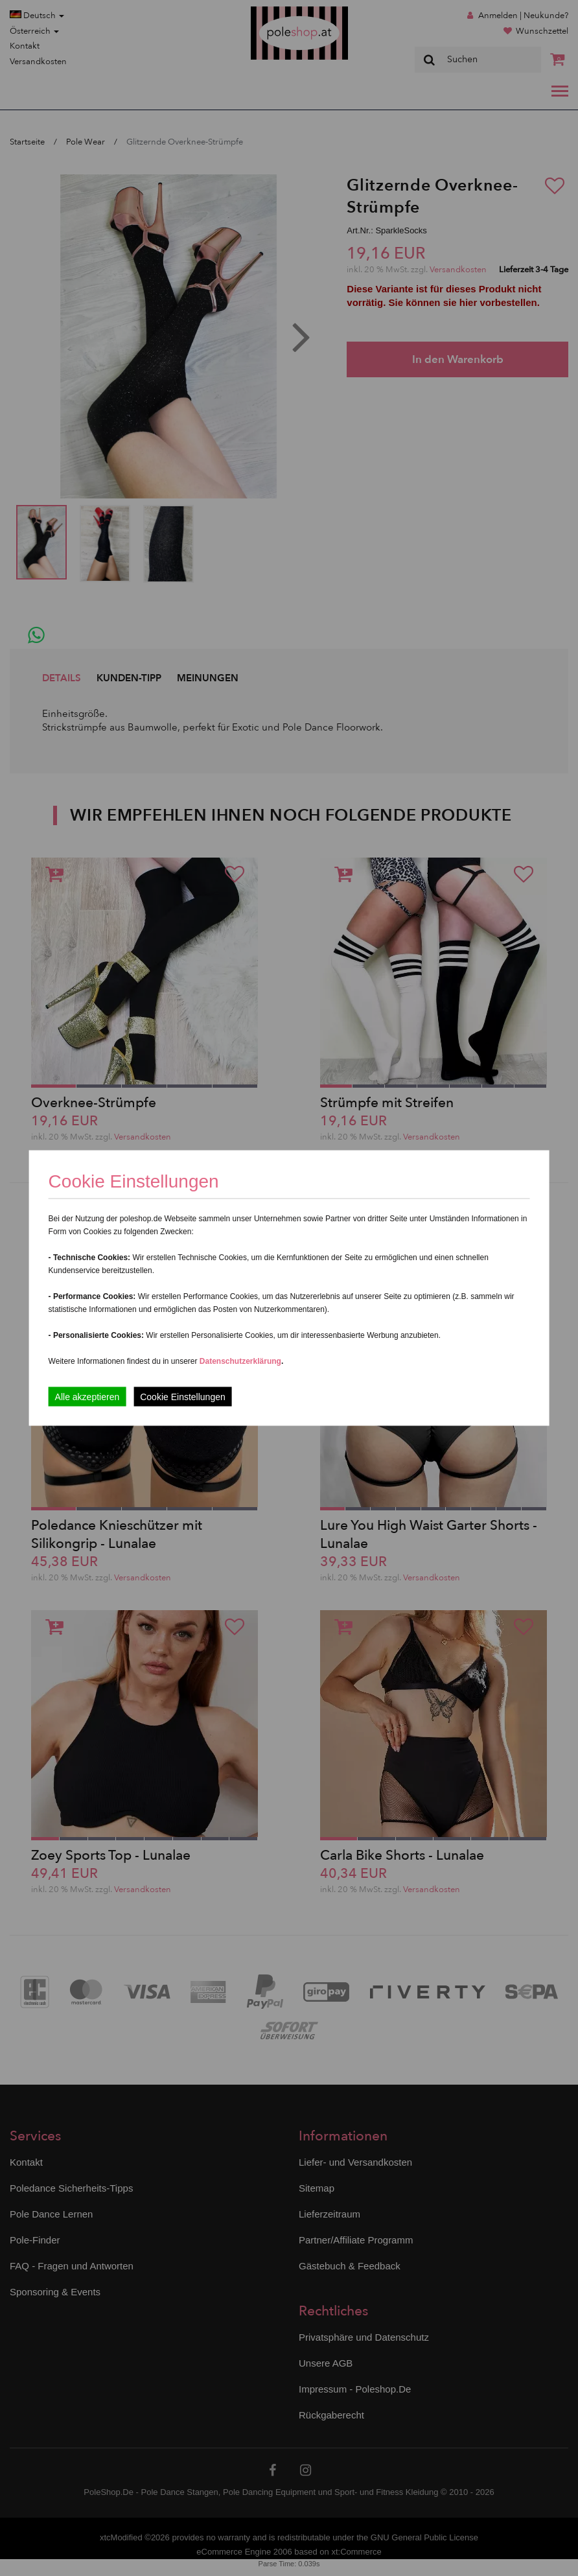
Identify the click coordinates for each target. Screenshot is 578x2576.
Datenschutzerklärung (240, 1361)
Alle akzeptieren (87, 1397)
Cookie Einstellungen (182, 1397)
